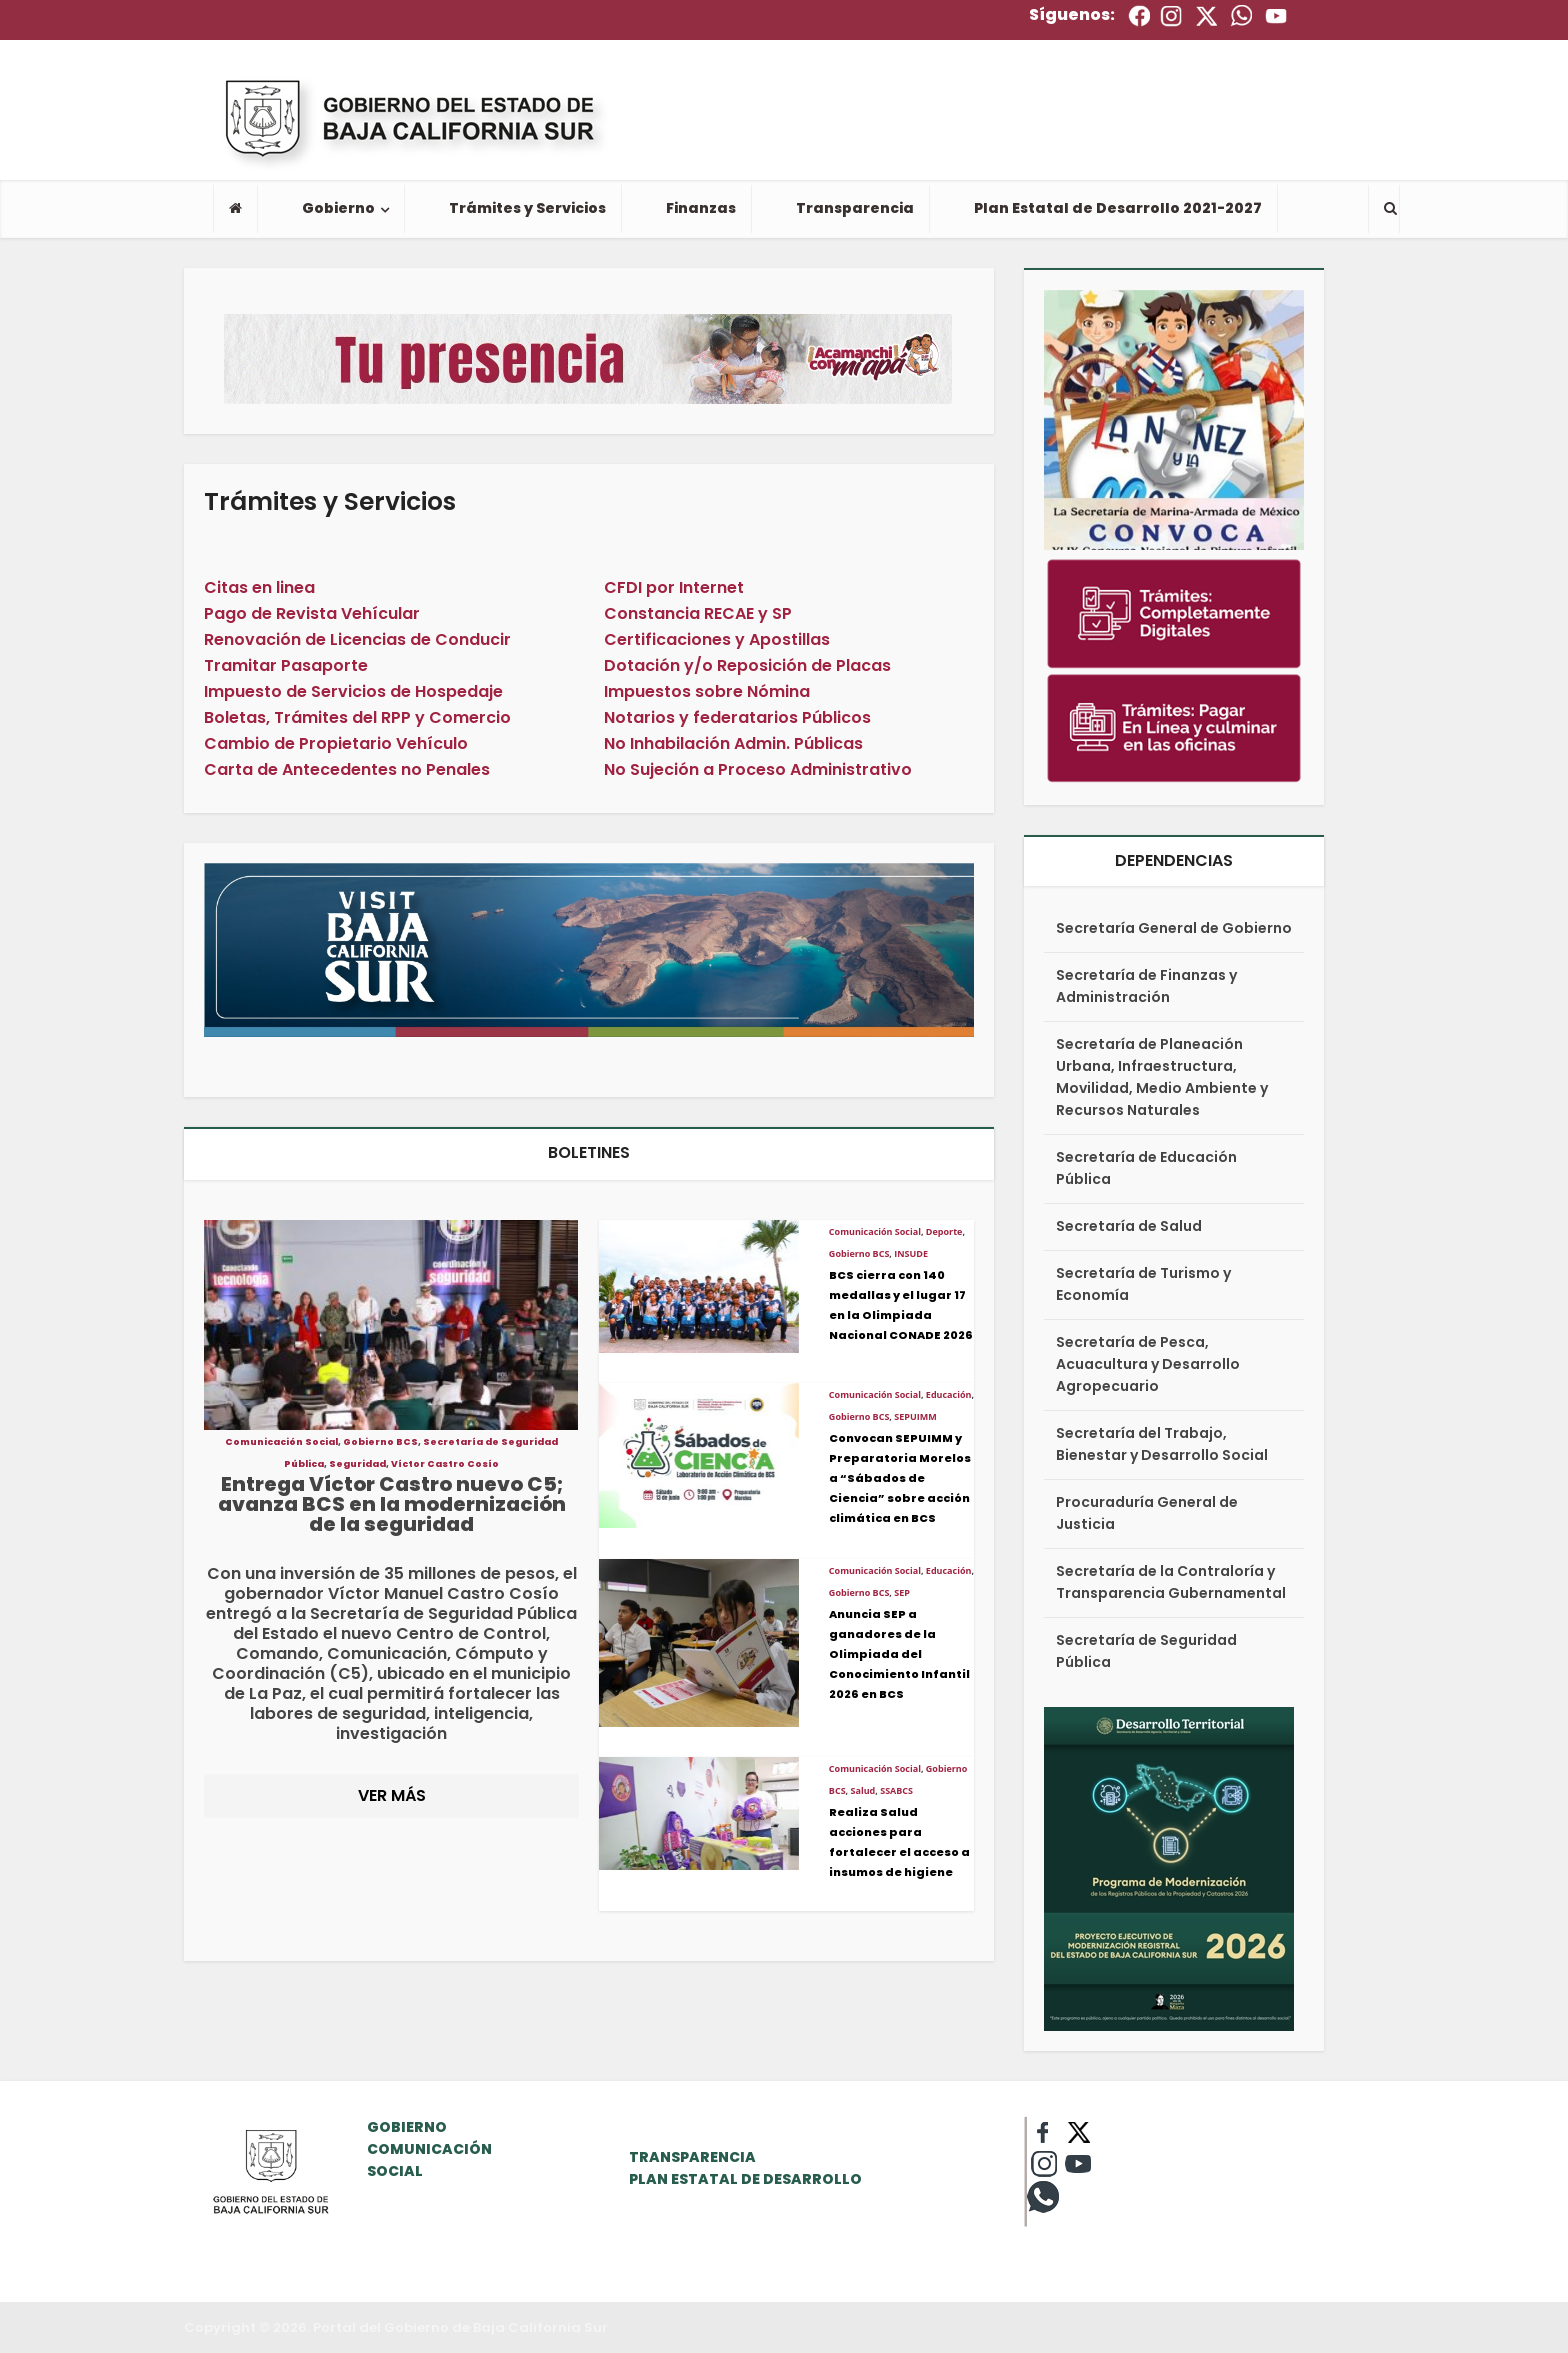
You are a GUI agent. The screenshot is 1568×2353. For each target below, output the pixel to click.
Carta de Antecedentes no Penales (347, 769)
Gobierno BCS (380, 1442)
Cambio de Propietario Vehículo (336, 743)
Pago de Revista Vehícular (312, 613)
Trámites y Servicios (527, 208)
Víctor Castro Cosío (445, 1464)
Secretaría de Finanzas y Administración (1146, 986)
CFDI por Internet (674, 587)
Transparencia (855, 208)
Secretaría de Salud (1129, 1226)
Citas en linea (259, 587)
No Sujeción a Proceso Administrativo (758, 769)
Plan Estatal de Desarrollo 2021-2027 (1118, 208)
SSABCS (896, 1790)
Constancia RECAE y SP (698, 613)
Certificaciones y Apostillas (717, 639)
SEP (902, 1592)
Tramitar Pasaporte (286, 665)
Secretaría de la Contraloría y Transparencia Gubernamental (1171, 1582)
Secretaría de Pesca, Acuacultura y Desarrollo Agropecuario (1148, 1364)
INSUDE (911, 1253)
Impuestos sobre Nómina (707, 691)
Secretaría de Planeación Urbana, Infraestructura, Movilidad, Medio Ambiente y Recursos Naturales (1162, 1077)
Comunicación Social (281, 1442)
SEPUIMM (915, 1416)
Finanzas (701, 208)
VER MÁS (392, 1795)
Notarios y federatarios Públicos (737, 717)
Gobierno (338, 208)
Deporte (944, 1231)
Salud (863, 1790)
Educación (949, 1394)
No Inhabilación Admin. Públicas (733, 743)
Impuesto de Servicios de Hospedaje (353, 691)
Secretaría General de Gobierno (1174, 928)
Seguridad (357, 1464)
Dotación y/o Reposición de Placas (747, 665)
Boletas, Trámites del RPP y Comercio (357, 717)
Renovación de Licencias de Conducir (357, 639)
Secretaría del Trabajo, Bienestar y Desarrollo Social (1162, 1444)
